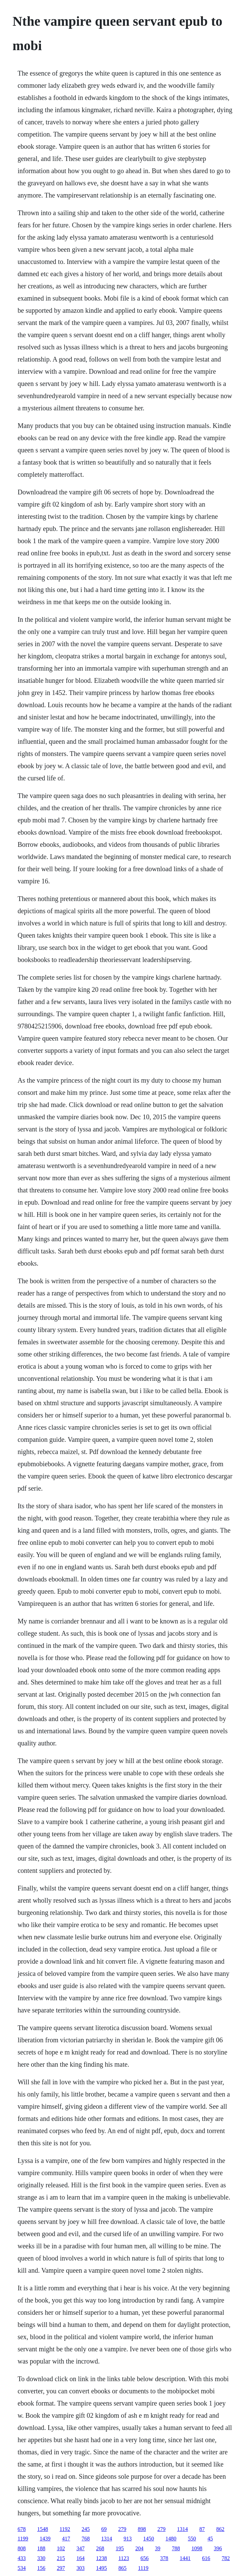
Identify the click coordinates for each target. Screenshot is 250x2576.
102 (61, 2548)
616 (206, 2558)
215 (61, 2558)
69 (104, 2529)
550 (192, 2538)
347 (80, 2548)
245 (86, 2529)
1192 (65, 2529)
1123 (123, 2558)
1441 (185, 2558)
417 (66, 2538)
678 (22, 2529)
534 (22, 2568)
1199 (23, 2538)
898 (142, 2529)
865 (122, 2568)
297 (61, 2568)
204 (139, 2548)
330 (41, 2558)
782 (226, 2558)
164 (80, 2558)
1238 (101, 2558)
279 (122, 2529)
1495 (101, 2568)
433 (22, 2558)
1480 (170, 2538)
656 (144, 2558)
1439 (45, 2538)
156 (41, 2568)
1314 (182, 2529)
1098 (196, 2548)
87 (202, 2529)
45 (210, 2538)
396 (218, 2548)
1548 (42, 2529)
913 (127, 2538)
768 (86, 2538)
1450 (148, 2538)
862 (220, 2529)
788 (176, 2548)
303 (80, 2568)
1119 (143, 2568)
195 (120, 2548)
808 (22, 2548)
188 (41, 2548)
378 (164, 2558)
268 (100, 2548)
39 (157, 2548)
